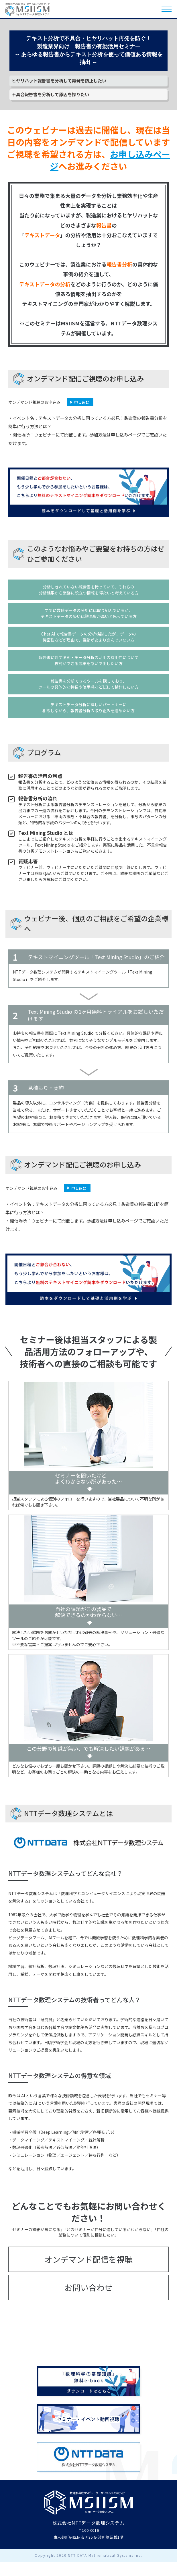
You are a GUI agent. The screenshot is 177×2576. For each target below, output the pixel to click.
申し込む (81, 402)
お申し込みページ (110, 160)
